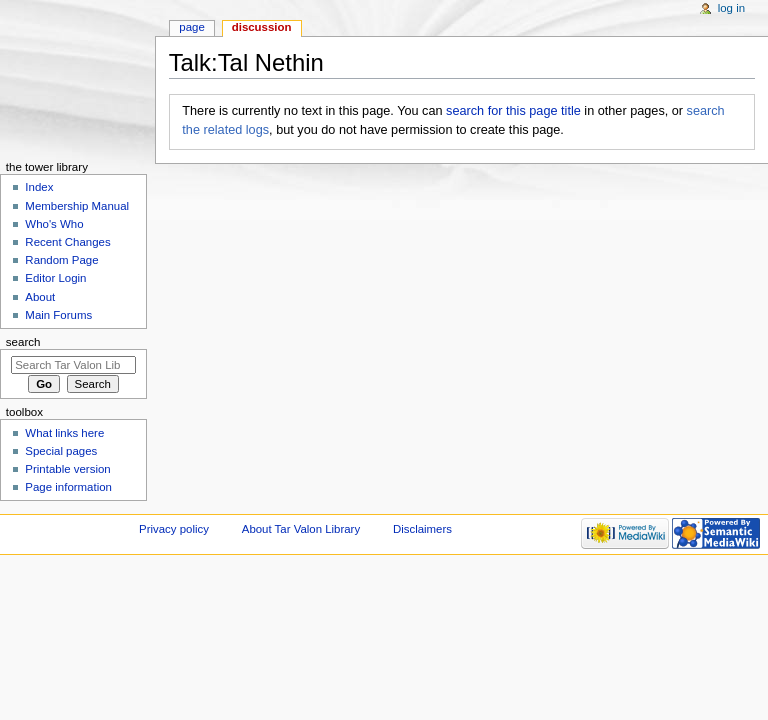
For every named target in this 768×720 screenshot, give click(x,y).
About (40, 297)
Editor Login (55, 278)
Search (23, 342)
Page (191, 27)
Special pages (61, 451)
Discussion (262, 27)
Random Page (61, 260)
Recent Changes (67, 242)
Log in (731, 8)
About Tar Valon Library (301, 529)
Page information (68, 487)
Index (39, 187)
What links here (64, 433)
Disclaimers (422, 529)
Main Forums (58, 315)
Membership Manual (77, 206)
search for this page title (513, 111)
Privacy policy (174, 529)
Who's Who (54, 224)
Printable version (67, 469)
